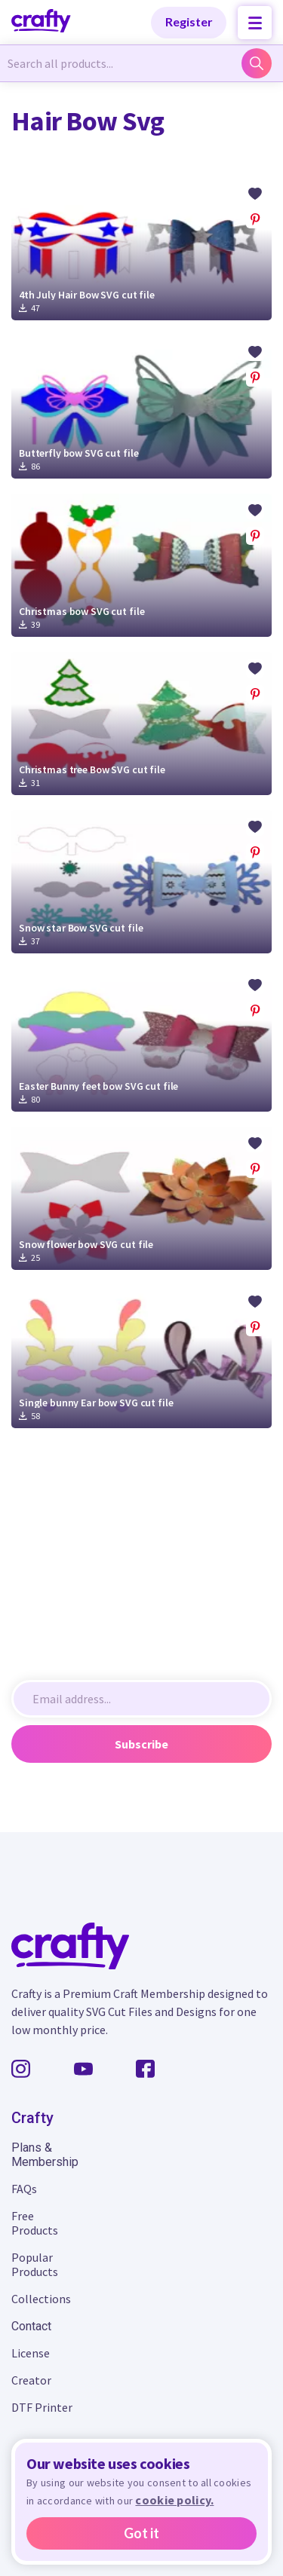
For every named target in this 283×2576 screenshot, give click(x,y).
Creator (31, 2380)
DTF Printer (41, 2407)
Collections (41, 2298)
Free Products (34, 2223)
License (30, 2352)
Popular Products (34, 2264)
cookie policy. (174, 2499)
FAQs (24, 2188)
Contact (31, 2326)
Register (189, 21)
